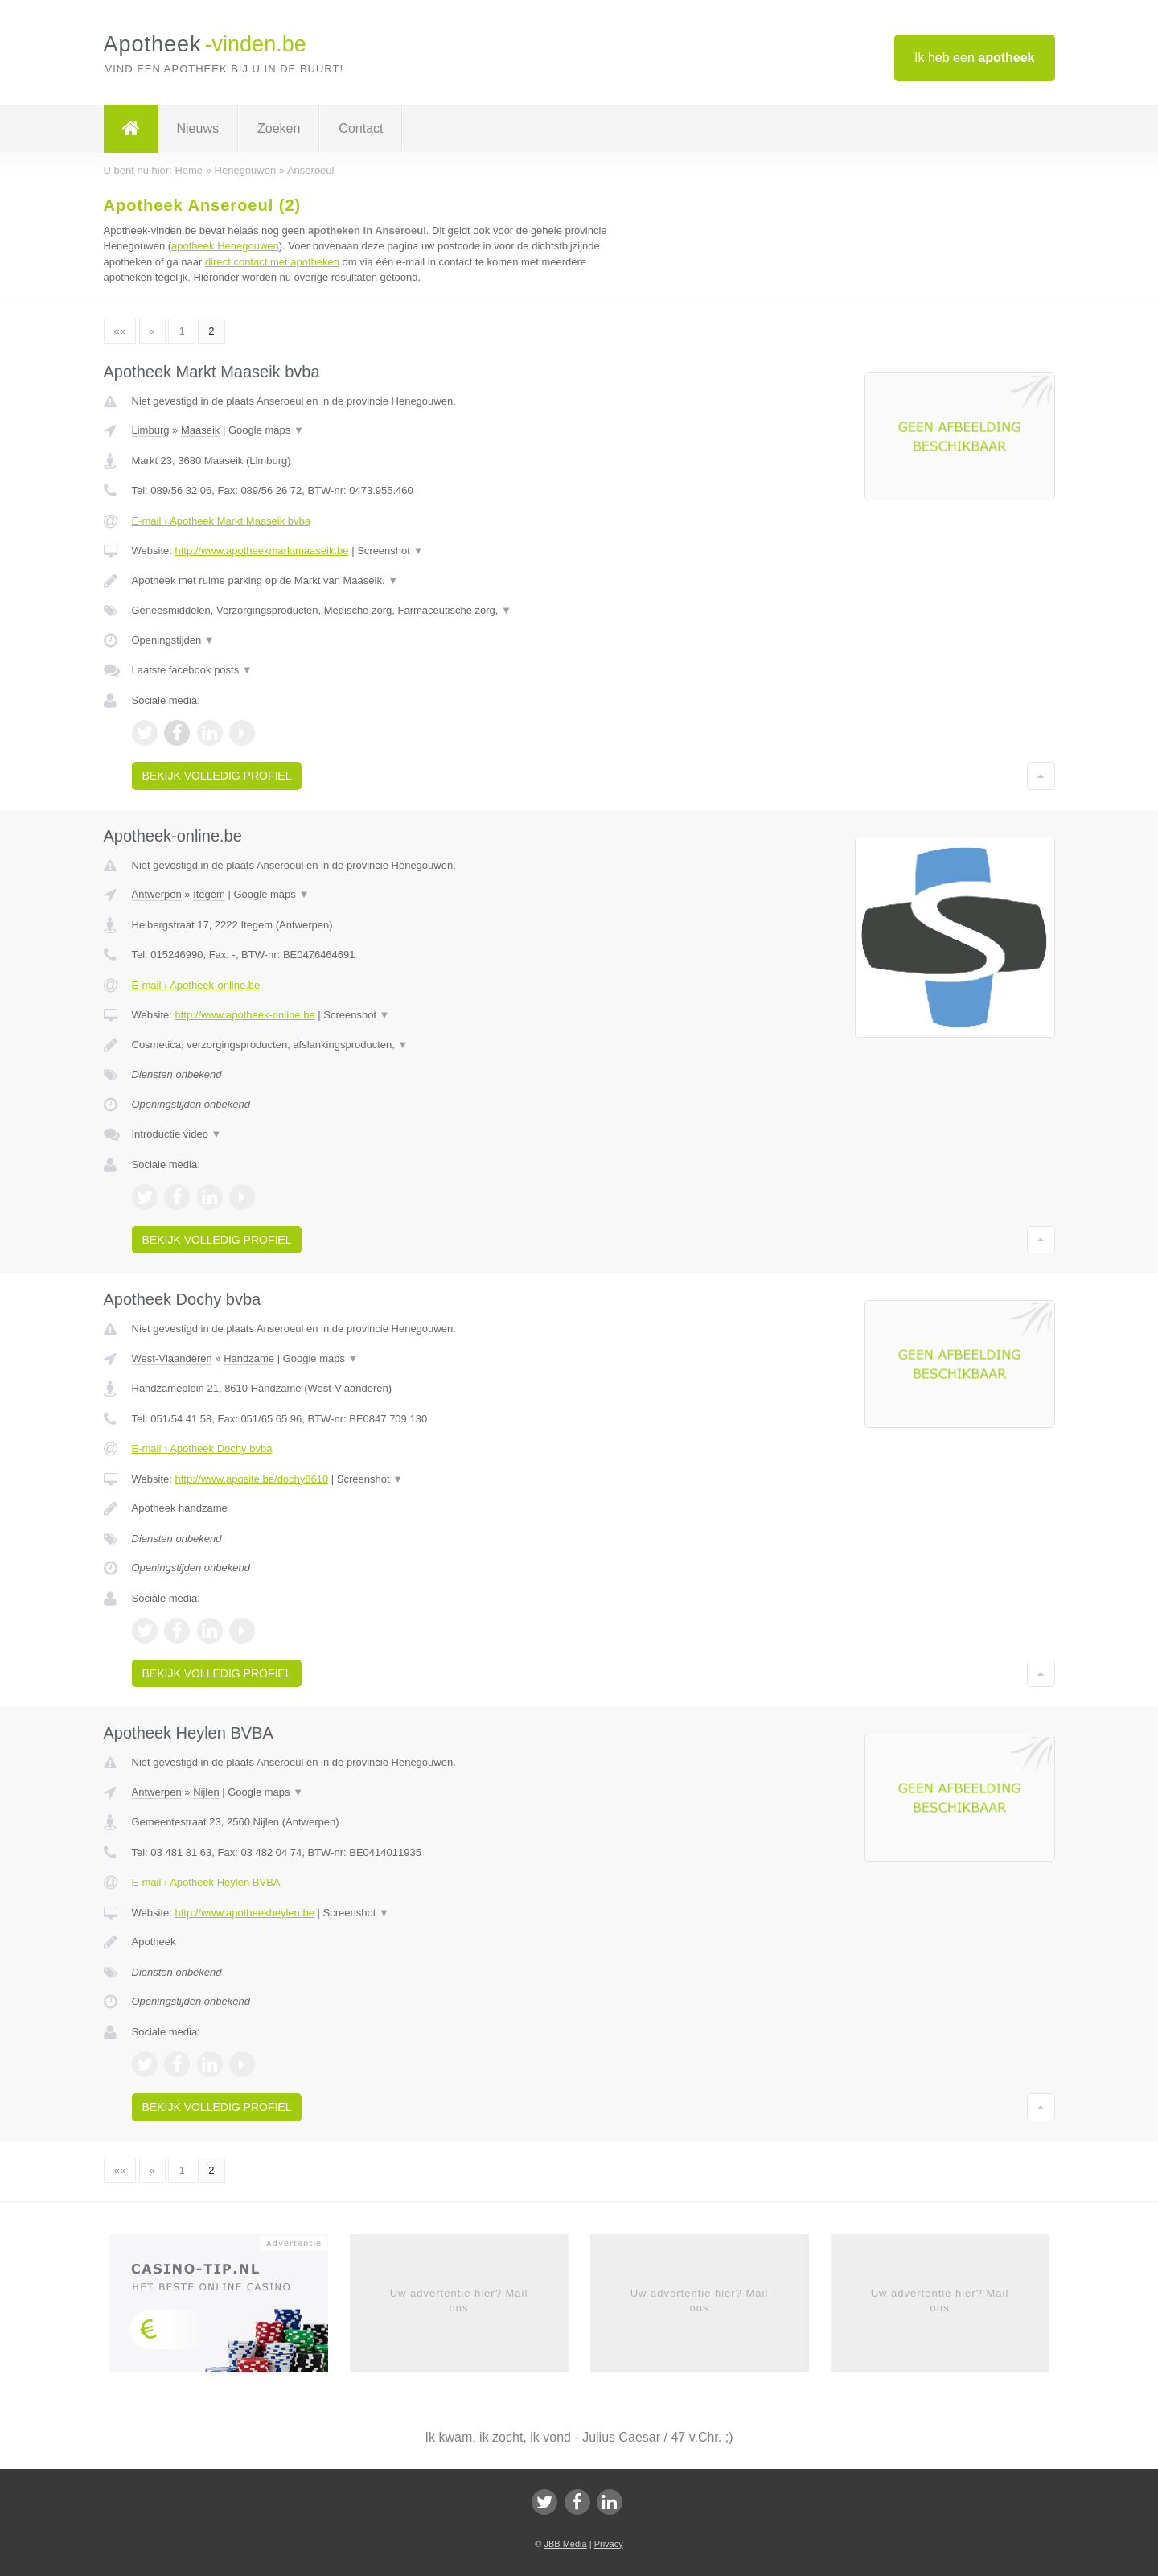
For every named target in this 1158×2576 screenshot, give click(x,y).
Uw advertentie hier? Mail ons (459, 2300)
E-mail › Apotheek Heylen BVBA (206, 1882)
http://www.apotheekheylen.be (244, 1913)
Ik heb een (974, 57)
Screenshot (390, 551)
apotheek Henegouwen (225, 246)
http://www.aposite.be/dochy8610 (251, 1479)
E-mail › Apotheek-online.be (196, 985)
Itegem (209, 894)
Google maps (266, 430)
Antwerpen (157, 894)
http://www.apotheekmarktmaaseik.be (261, 551)
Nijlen (206, 1792)
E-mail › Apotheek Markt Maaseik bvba (221, 521)
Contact (361, 128)
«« (119, 331)
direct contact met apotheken (272, 262)
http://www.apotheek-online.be (244, 1015)
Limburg (151, 430)
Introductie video (177, 1134)
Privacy (608, 2544)
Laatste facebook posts (192, 670)
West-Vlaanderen (172, 1358)
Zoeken (278, 128)
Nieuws (198, 128)
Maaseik (200, 430)
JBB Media (565, 2544)
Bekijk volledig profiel (217, 775)
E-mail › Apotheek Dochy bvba (202, 1448)
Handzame (249, 1358)
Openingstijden (173, 640)
